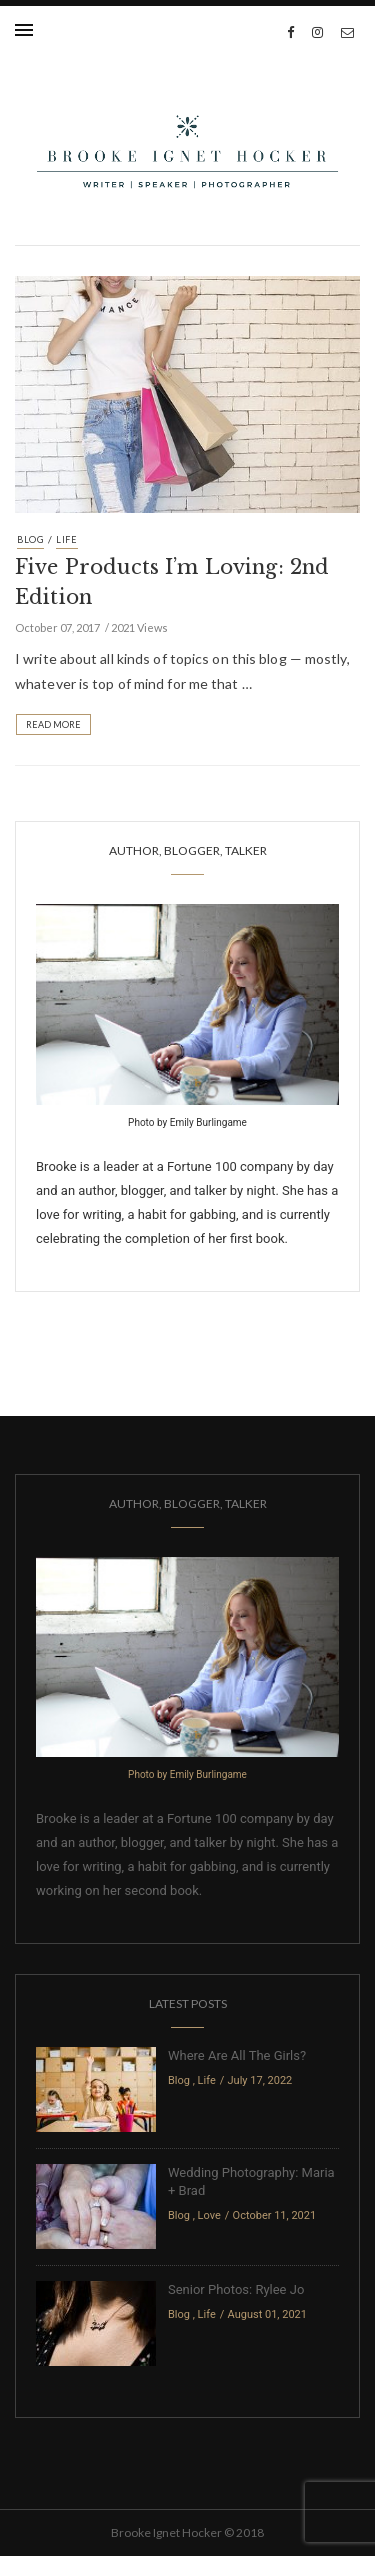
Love (209, 2215)
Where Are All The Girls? (237, 2055)
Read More (53, 724)
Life (67, 539)
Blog (30, 539)
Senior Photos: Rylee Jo (236, 2289)
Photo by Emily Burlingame (187, 1122)
